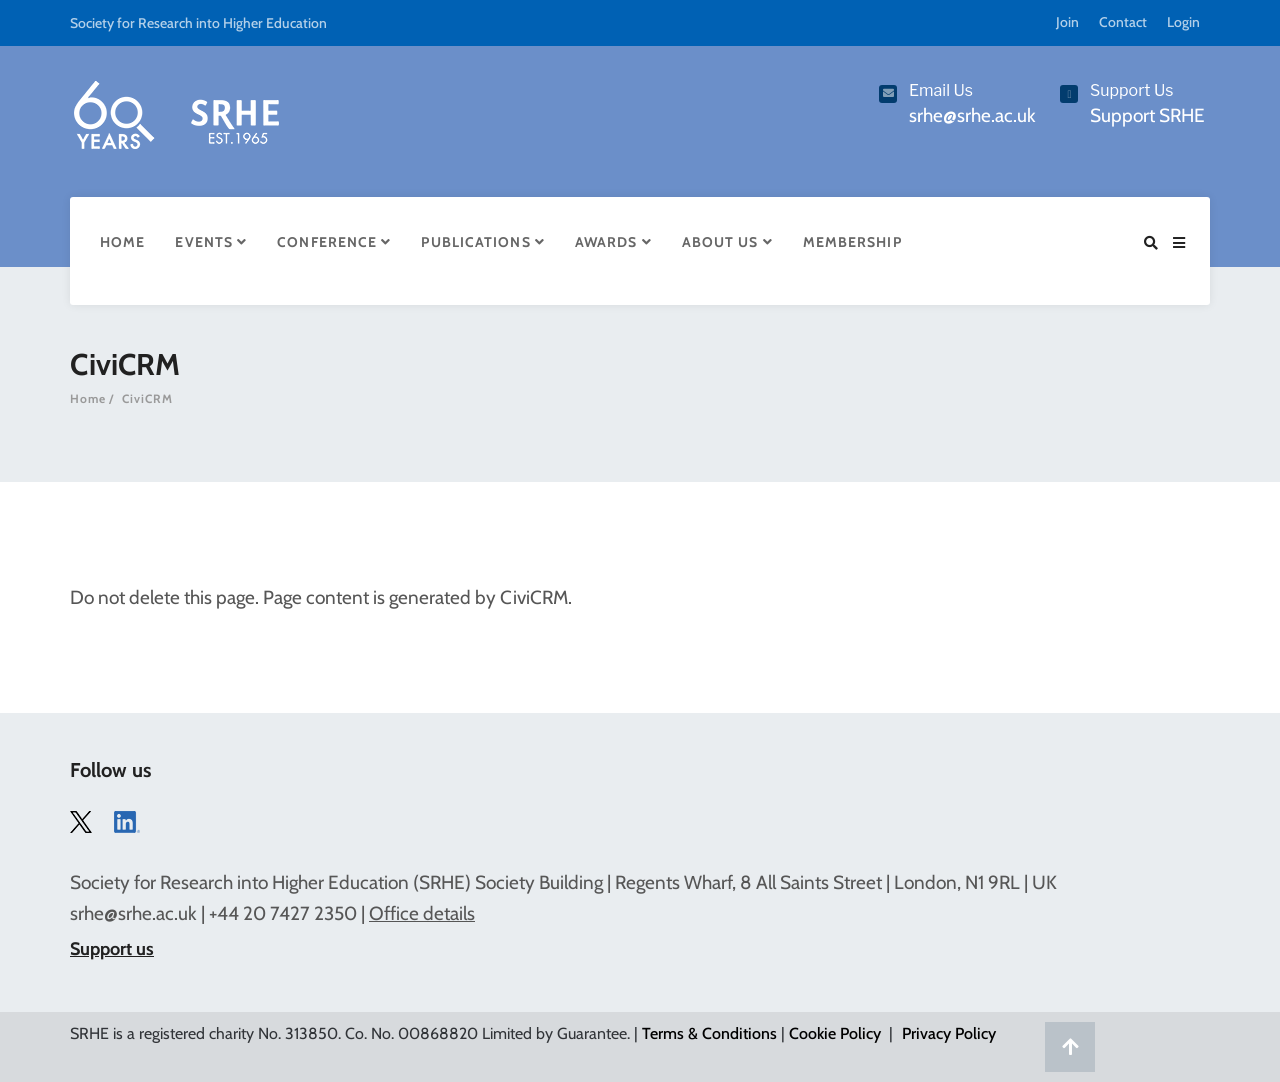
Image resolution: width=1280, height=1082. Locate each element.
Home (122, 242)
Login (1183, 22)
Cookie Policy (835, 1033)
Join (1067, 22)
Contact (1123, 22)
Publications (482, 242)
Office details (422, 913)
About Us (727, 242)
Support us (112, 949)
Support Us (1132, 90)
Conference (334, 242)
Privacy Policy (949, 1033)
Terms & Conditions (709, 1033)
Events (211, 242)
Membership (852, 242)
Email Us (941, 90)
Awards (613, 242)
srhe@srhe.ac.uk (133, 913)
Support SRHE (1147, 115)
